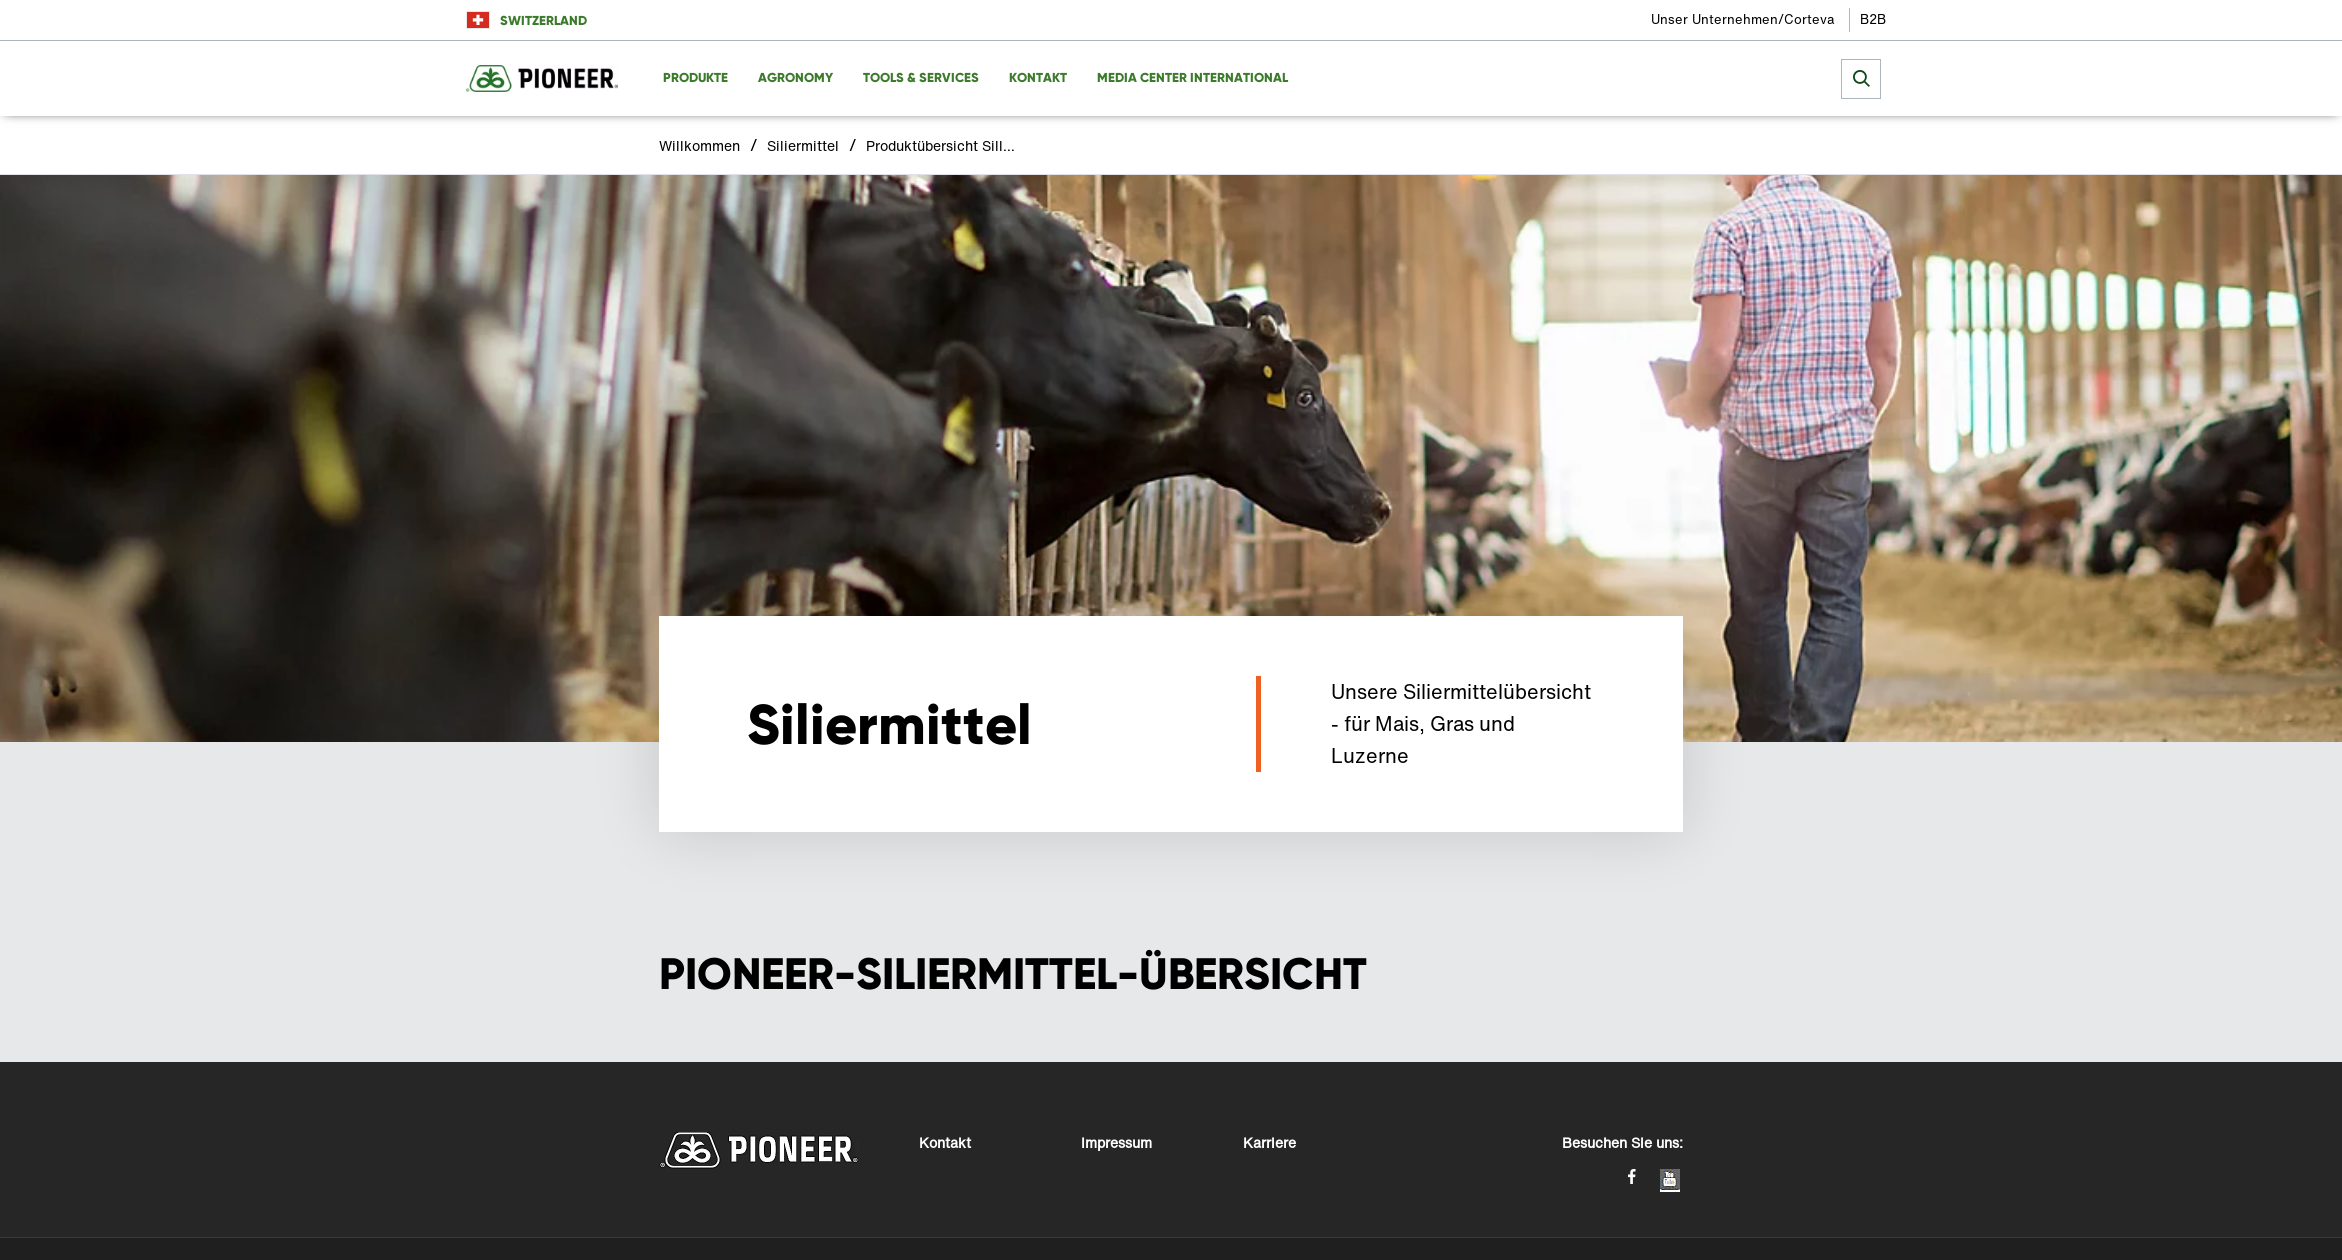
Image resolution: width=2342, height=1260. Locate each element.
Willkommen (699, 145)
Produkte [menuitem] (695, 77)
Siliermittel (803, 145)
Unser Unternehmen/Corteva (1742, 19)
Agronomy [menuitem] (795, 77)
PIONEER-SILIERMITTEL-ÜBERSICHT (1013, 974)
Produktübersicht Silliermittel (941, 145)
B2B (1873, 19)
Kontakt (945, 1142)
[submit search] (1861, 79)
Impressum (1116, 1142)
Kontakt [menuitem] (1038, 77)
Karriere (1269, 1142)
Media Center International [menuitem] (1192, 77)
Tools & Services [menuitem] (921, 77)
